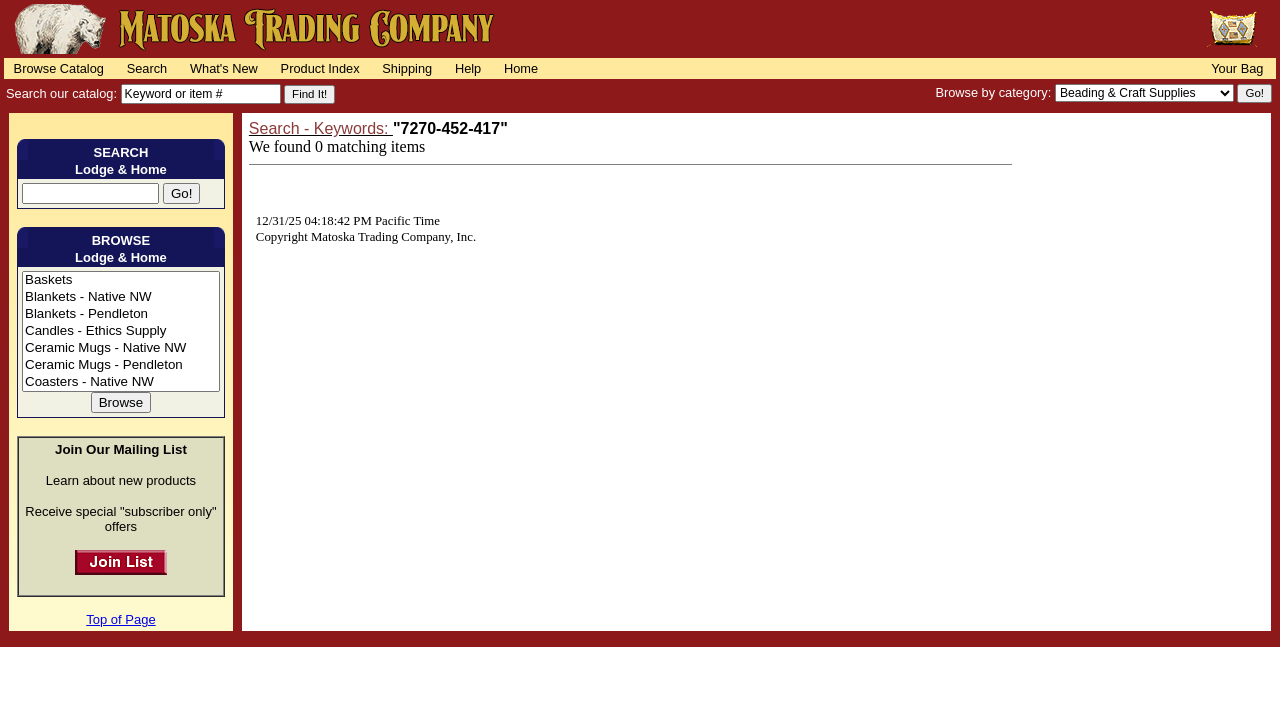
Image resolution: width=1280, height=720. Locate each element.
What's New (224, 68)
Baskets (121, 280)
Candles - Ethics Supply (121, 331)
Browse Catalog (59, 68)
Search (147, 68)
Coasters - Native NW (121, 382)
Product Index (320, 68)
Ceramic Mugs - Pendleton (121, 365)
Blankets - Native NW (121, 297)
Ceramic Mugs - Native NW (121, 348)
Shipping (407, 68)
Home (521, 68)
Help (468, 68)
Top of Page (120, 619)
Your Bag (1237, 68)
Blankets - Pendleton (121, 314)
